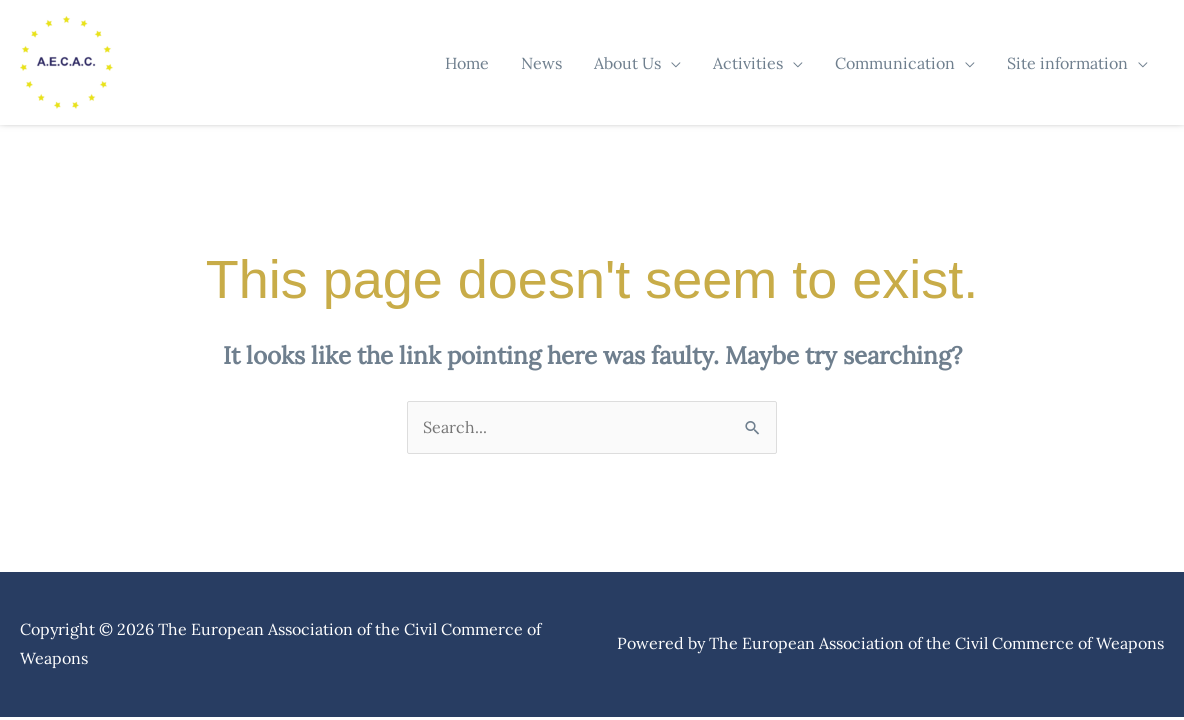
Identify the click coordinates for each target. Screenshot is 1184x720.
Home (467, 63)
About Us (627, 63)
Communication (895, 63)
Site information (1067, 63)
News (541, 63)
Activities (748, 63)
